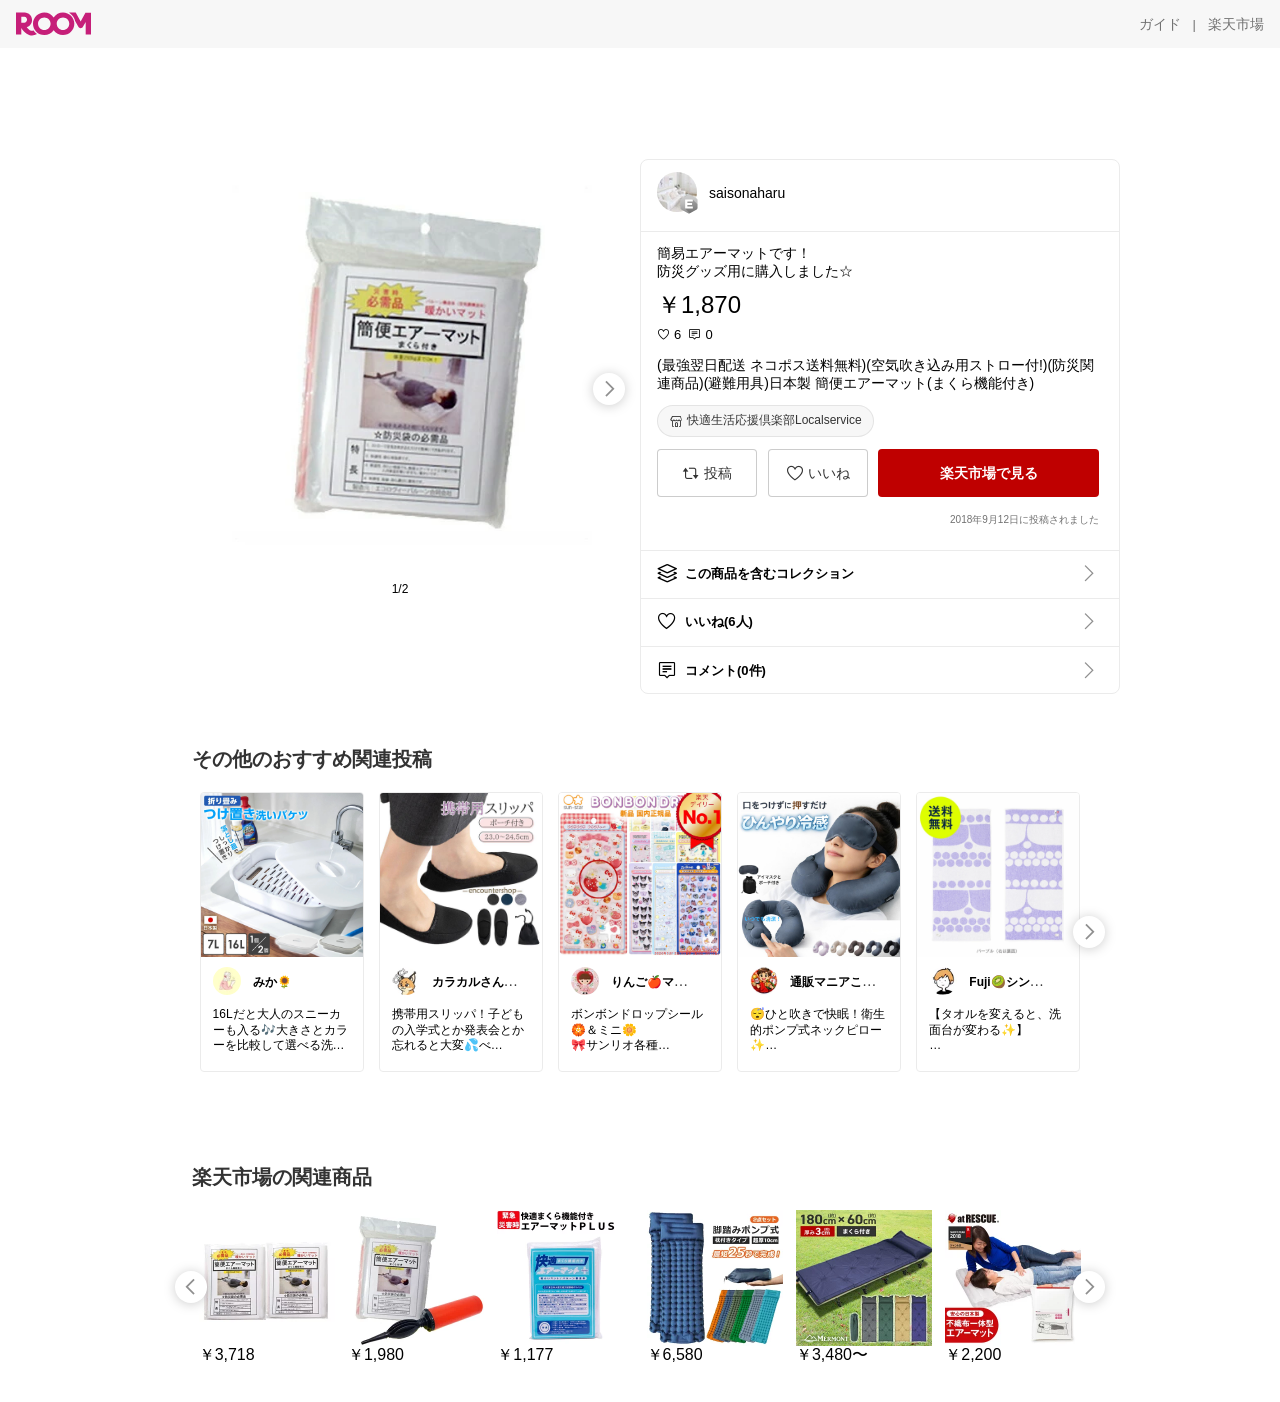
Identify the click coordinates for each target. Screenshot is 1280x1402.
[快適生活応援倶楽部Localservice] (765, 421)
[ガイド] (1160, 24)
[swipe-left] (191, 1287)
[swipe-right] (609, 389)
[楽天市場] (1236, 24)
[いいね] (818, 473)
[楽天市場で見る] (988, 473)
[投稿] (707, 473)
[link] (282, 874)
